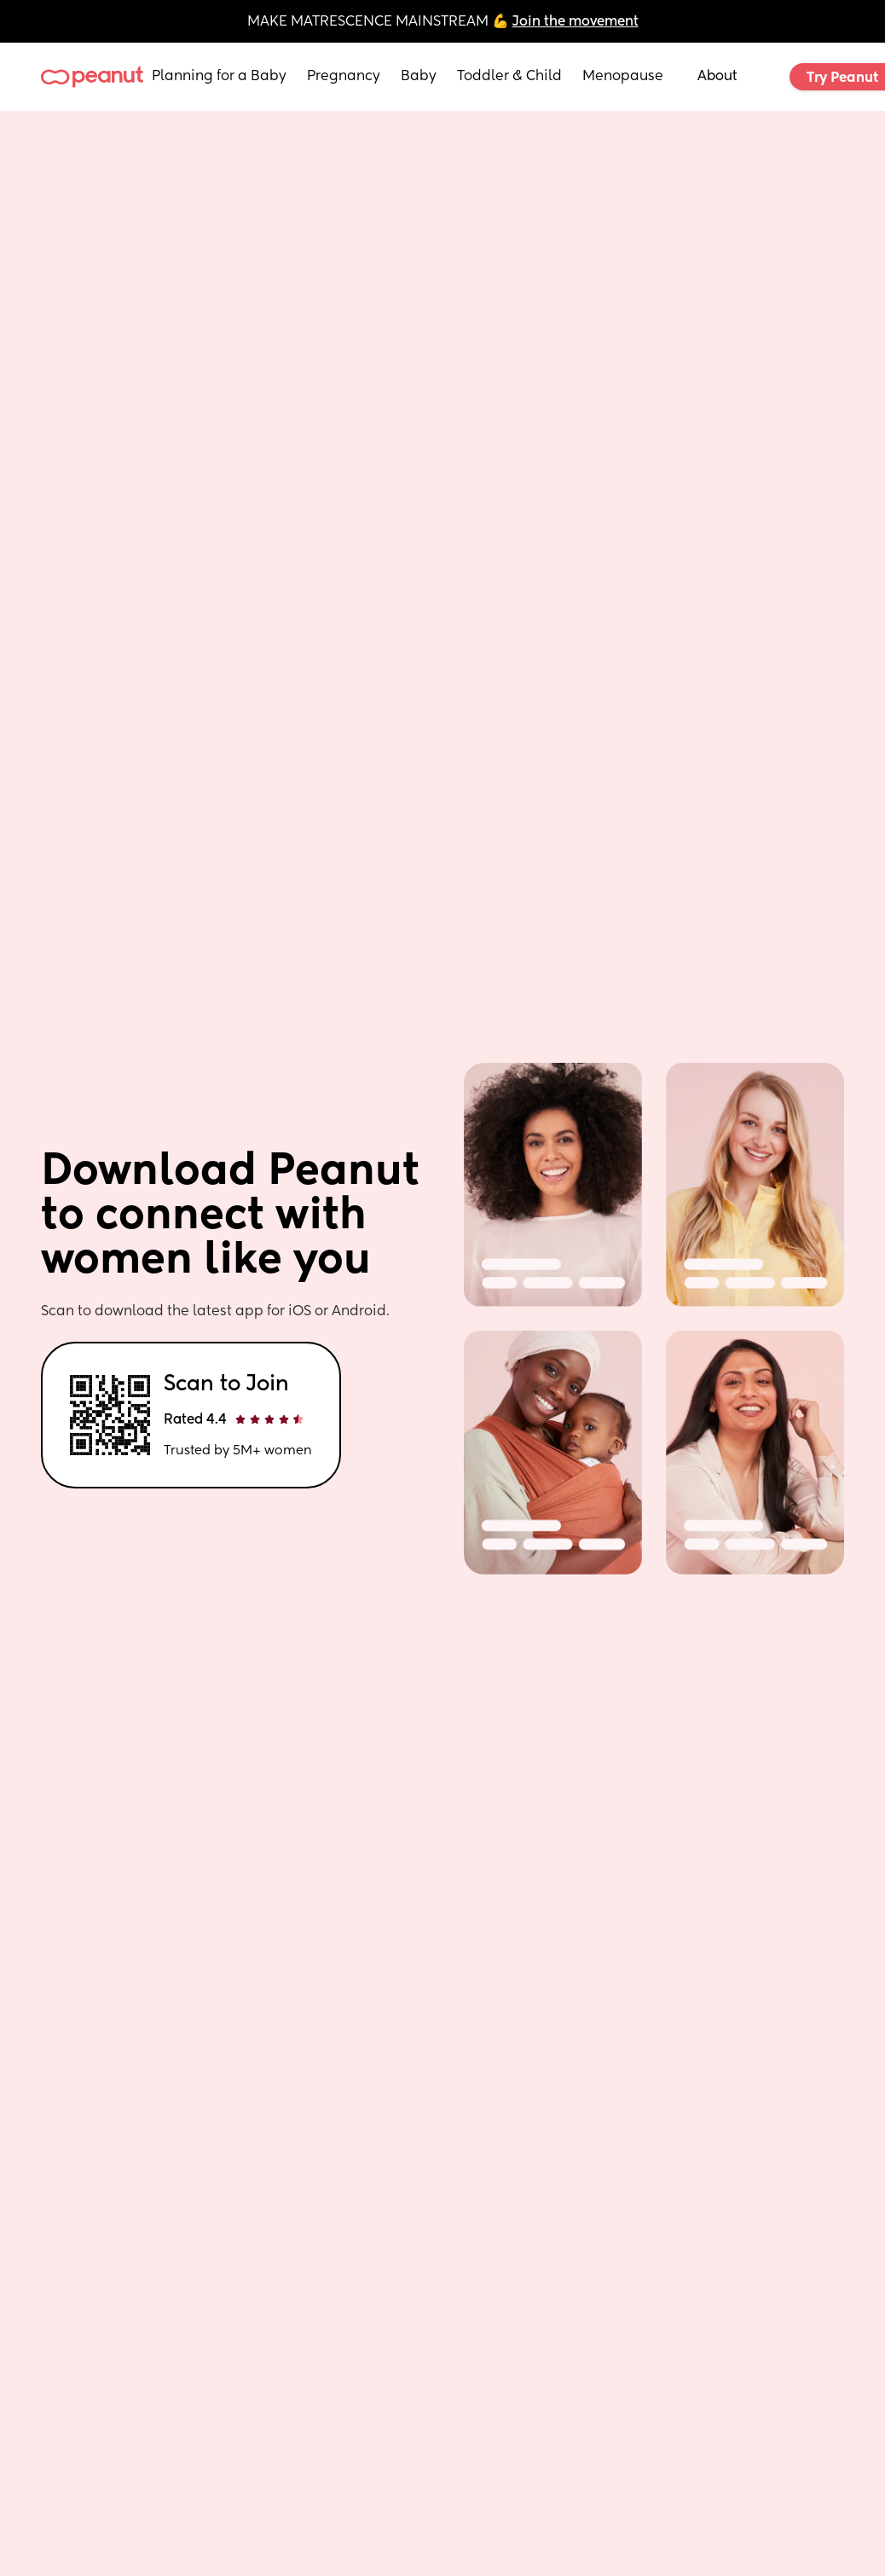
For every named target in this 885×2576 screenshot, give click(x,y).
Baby (419, 77)
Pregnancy (343, 77)
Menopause (622, 77)
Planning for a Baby (219, 77)
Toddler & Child (509, 77)
